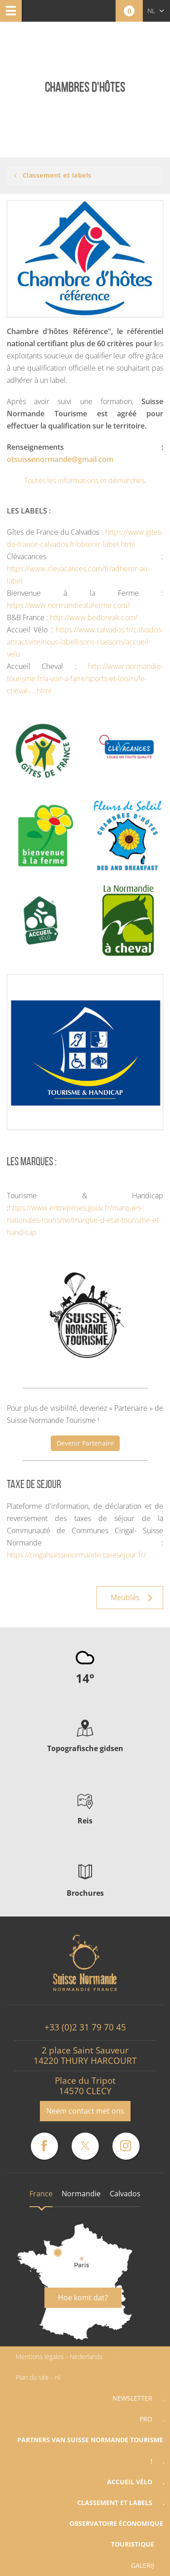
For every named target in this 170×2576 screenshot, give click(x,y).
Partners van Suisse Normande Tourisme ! (90, 2450)
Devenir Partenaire (85, 1443)
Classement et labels (114, 2502)
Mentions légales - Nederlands (59, 2356)
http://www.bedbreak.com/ (93, 617)
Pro (146, 2419)
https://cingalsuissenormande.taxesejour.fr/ (76, 1555)
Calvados (125, 2194)
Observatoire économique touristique (116, 2533)
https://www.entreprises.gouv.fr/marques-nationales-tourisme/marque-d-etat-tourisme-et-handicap (84, 1220)
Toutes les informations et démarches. (85, 480)
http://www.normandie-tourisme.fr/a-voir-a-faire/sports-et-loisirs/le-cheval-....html (85, 678)
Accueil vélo (129, 2481)
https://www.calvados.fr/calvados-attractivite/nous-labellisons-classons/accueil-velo (85, 642)
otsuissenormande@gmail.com (60, 459)
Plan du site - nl (38, 2377)
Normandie (81, 2194)
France (41, 2194)
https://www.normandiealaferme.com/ (68, 605)
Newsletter (132, 2398)
